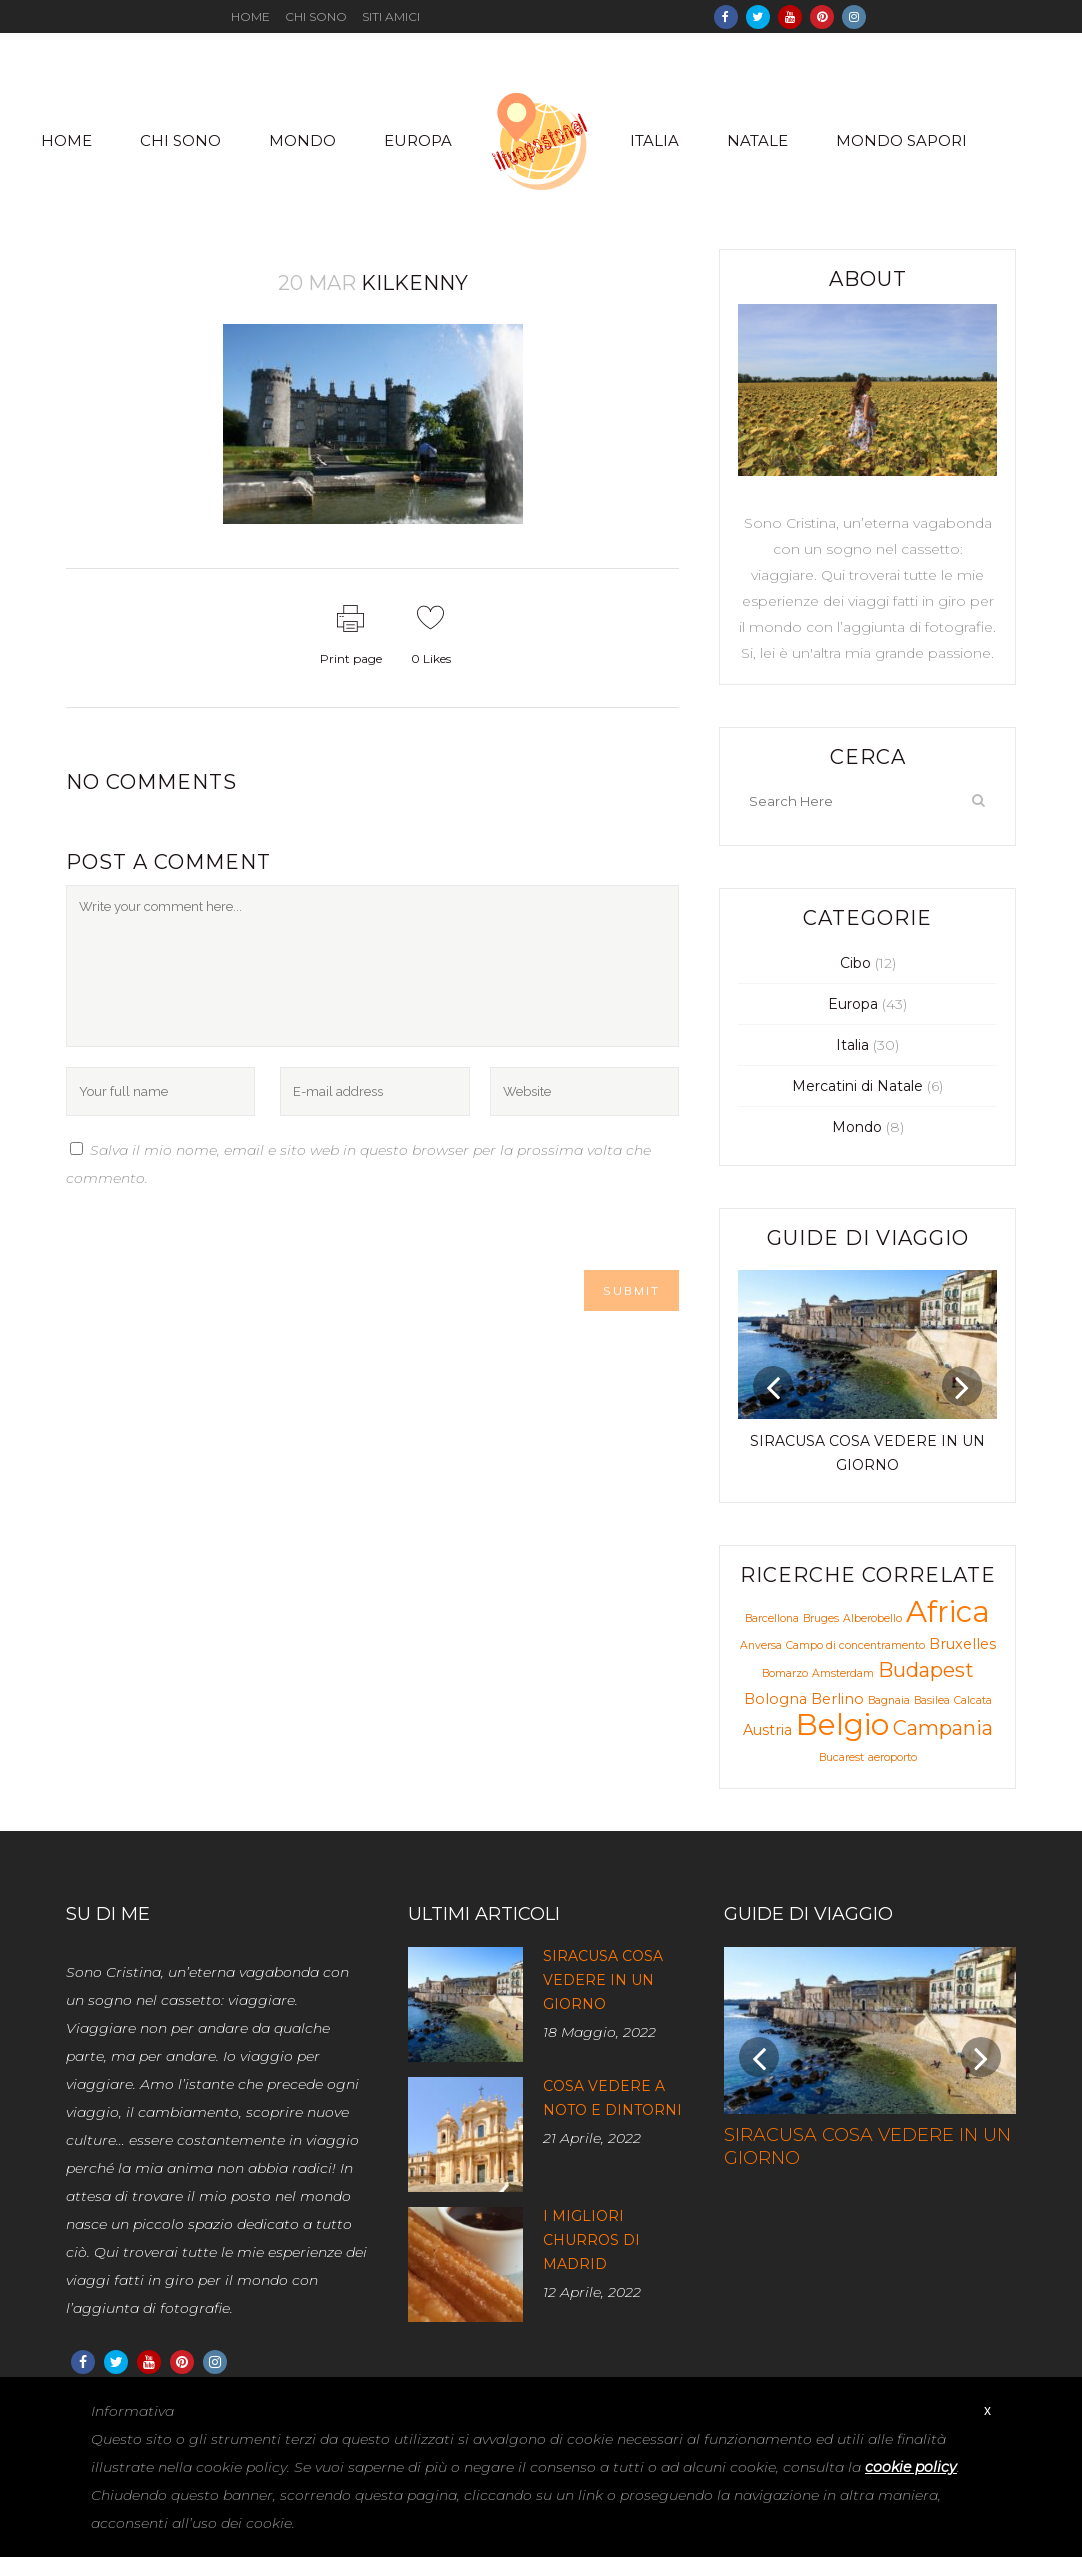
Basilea (932, 1700)
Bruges (821, 1618)
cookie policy (911, 2467)
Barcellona (772, 1618)
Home (250, 16)
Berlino (837, 1699)
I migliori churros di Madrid (591, 2240)
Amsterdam (843, 1673)
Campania (943, 1728)
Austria (767, 1730)
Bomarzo (785, 1673)
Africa (948, 1611)
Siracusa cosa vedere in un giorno (603, 1980)
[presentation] (218, 1231)
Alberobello (872, 1618)
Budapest (926, 1670)
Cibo (855, 963)
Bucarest (841, 1757)
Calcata (973, 1700)
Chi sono (316, 16)
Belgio (842, 1724)
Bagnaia (889, 1700)
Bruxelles (962, 1644)
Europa (853, 1004)
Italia (852, 1045)
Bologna (775, 1699)
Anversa (761, 1645)
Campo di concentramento (855, 1645)
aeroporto (892, 1757)
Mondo (857, 1127)
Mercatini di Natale (857, 1086)
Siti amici (391, 16)
